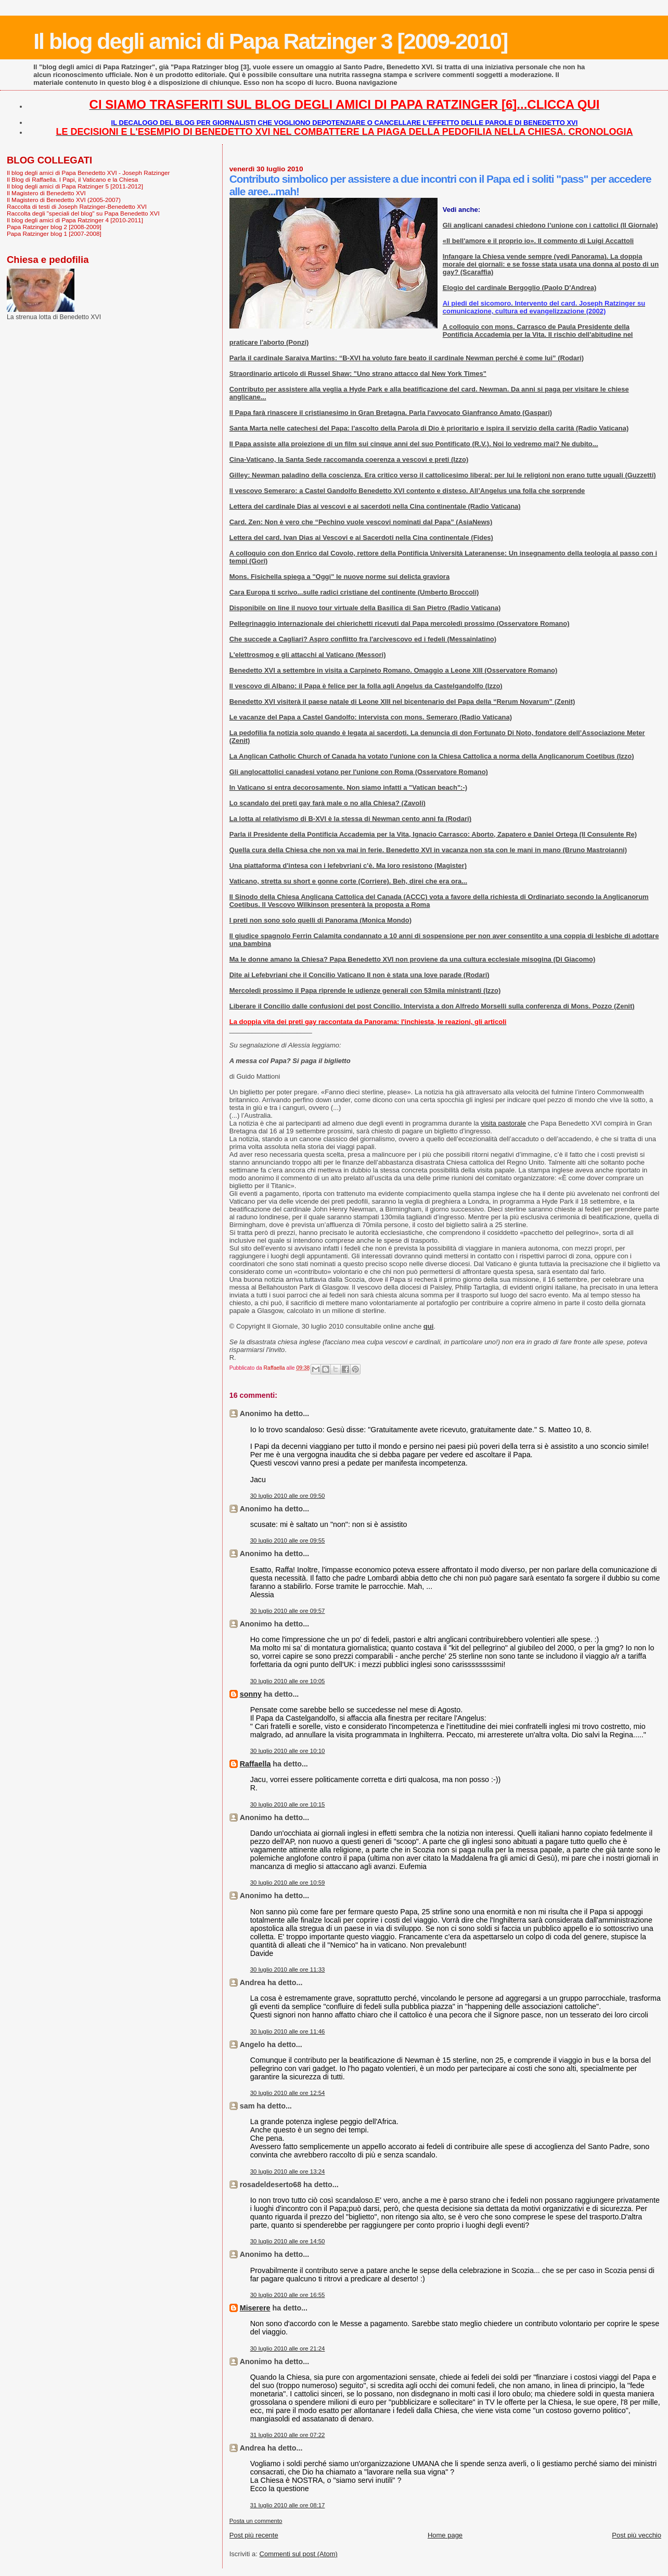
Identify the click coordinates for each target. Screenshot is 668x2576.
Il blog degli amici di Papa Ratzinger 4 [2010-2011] (75, 220)
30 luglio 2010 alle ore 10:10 (287, 1751)
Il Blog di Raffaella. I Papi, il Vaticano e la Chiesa (72, 179)
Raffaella (255, 1764)
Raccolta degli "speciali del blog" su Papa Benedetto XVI (83, 213)
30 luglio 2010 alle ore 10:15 (287, 1804)
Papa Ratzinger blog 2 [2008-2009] (54, 226)
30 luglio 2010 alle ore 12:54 (287, 2093)
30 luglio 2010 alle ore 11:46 (287, 2031)
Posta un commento (255, 2521)
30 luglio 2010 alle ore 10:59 (287, 1882)
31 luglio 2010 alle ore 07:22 (287, 2435)
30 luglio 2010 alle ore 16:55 (287, 2295)
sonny (251, 1694)
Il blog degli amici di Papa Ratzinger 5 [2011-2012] (75, 186)
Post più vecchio (636, 2535)
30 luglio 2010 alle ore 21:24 (287, 2348)
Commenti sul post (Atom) (299, 2554)
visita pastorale (503, 1123)
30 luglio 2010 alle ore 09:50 (287, 1496)
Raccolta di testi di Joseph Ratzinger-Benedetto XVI (77, 206)
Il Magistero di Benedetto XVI (46, 193)
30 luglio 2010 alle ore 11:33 (287, 1969)
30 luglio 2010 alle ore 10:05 (287, 1681)
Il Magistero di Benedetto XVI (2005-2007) (64, 199)
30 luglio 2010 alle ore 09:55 (287, 1540)
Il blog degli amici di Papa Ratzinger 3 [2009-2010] (270, 41)
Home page (445, 2535)
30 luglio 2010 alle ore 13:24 (287, 2171)
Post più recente (253, 2535)
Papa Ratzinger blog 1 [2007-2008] (54, 233)
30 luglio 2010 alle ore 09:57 (287, 1611)
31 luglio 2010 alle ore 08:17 (287, 2505)
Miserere (255, 2308)
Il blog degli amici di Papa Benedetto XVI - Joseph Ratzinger (88, 172)
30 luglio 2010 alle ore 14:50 (287, 2241)
